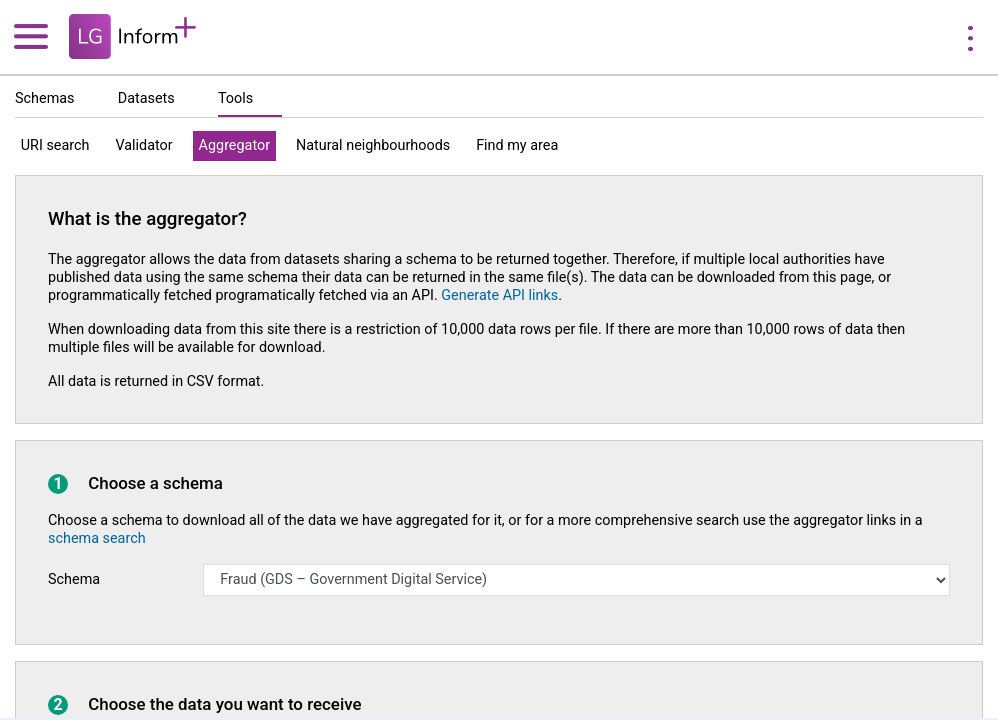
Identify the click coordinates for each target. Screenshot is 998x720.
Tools (235, 98)
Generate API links (499, 295)
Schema (74, 579)
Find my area (517, 145)
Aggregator (234, 145)
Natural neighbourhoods (373, 145)
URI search (55, 145)
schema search (97, 538)
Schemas (45, 98)
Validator (143, 145)
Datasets (146, 98)
